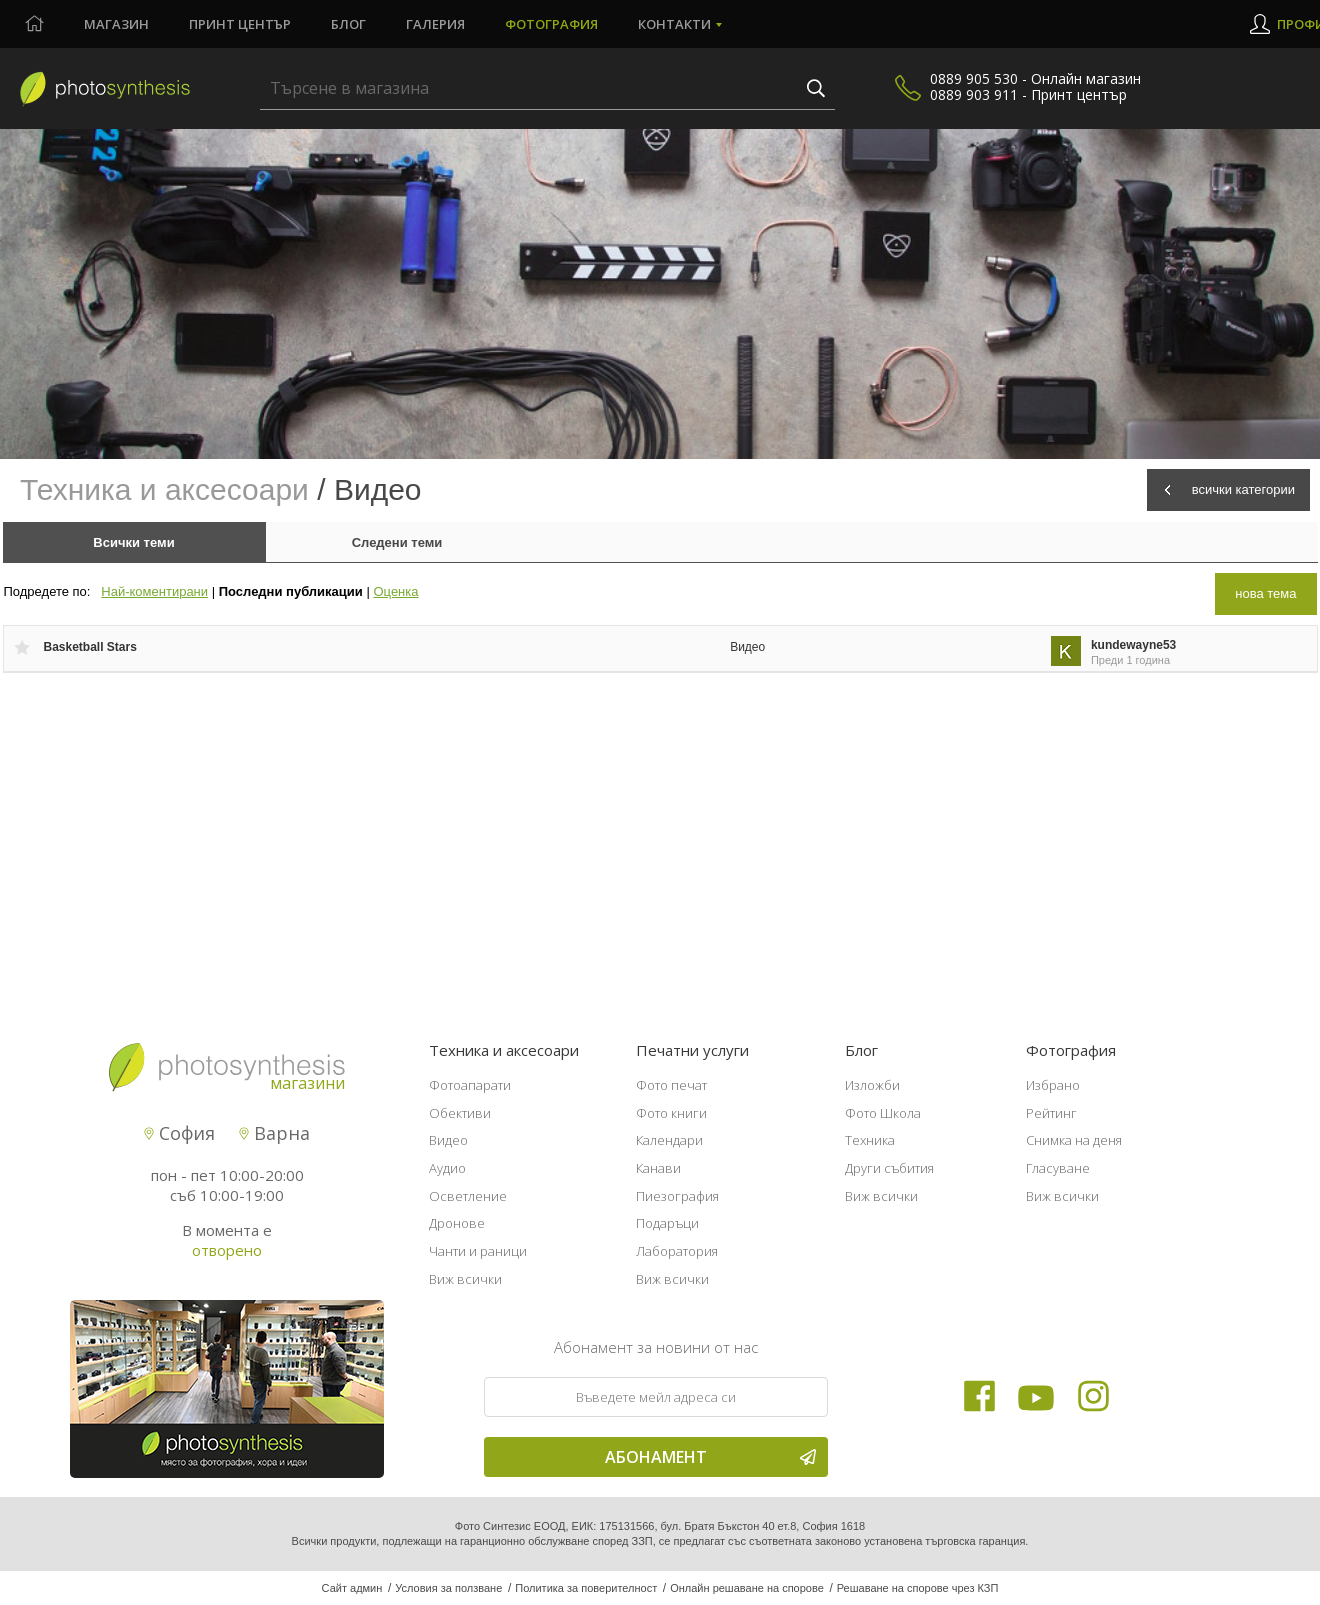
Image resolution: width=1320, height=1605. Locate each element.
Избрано (1053, 1085)
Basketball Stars (90, 647)
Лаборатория (677, 1251)
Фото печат (671, 1085)
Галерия (435, 24)
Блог (348, 24)
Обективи (460, 1113)
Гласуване (1058, 1168)
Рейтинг (1051, 1113)
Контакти (674, 24)
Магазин (116, 24)
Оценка (395, 591)
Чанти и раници (478, 1251)
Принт (240, 24)
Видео (747, 647)
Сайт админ (352, 1588)
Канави (658, 1168)
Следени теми (397, 542)
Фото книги (671, 1113)
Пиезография (677, 1196)
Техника (870, 1140)
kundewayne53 (1133, 645)
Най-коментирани (154, 591)
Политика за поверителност (586, 1588)
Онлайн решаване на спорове (747, 1588)
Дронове (457, 1223)
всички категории (1243, 489)
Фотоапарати (470, 1085)
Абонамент (710, 1457)
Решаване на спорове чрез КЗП (918, 1588)
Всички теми (133, 542)
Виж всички (465, 1279)
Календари (669, 1140)
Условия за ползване (448, 1588)
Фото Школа (883, 1113)
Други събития (889, 1168)
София (179, 1133)
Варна (274, 1133)
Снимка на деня (1074, 1140)
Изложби (872, 1085)
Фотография (551, 24)
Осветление (468, 1196)
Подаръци (667, 1223)
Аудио (447, 1168)
